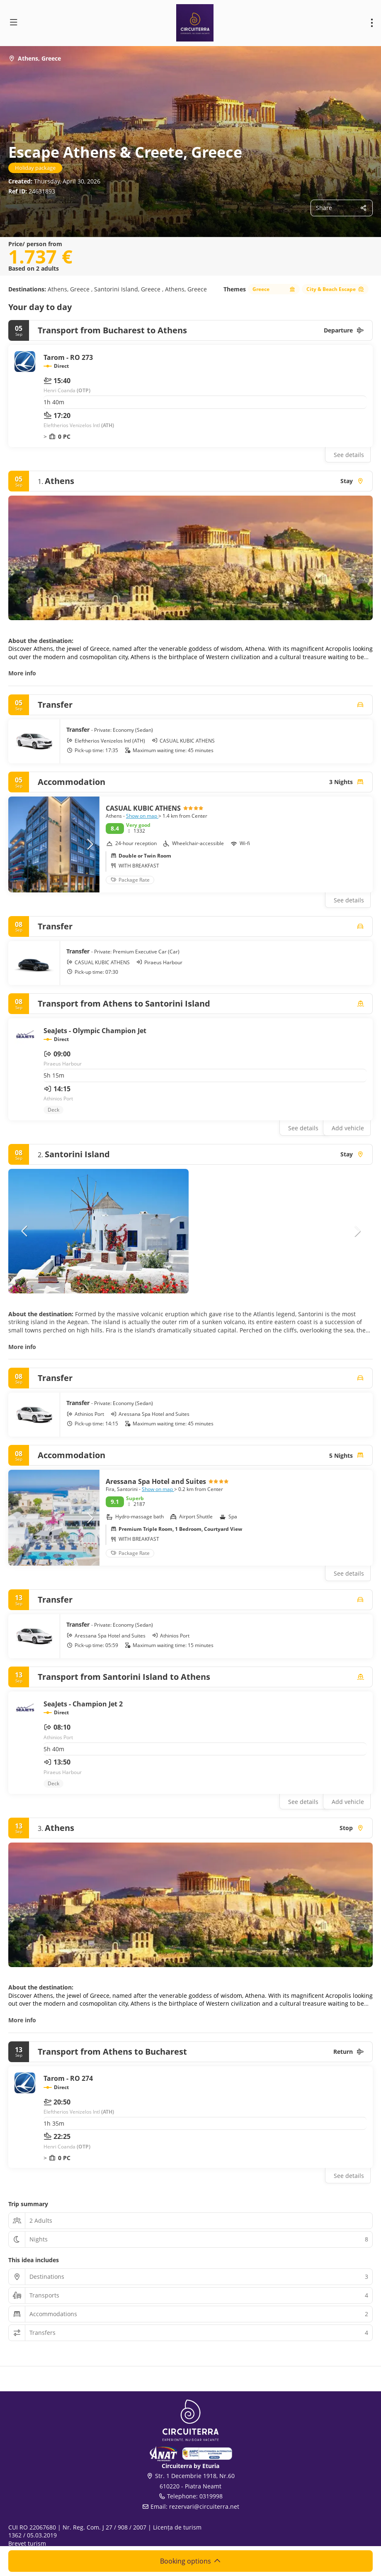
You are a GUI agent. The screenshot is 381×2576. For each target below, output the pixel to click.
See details (349, 455)
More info (22, 673)
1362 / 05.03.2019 (32, 2535)
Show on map (142, 815)
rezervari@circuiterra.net (204, 2506)
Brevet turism (27, 2543)
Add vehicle (348, 1128)
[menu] (372, 23)
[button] (89, 844)
